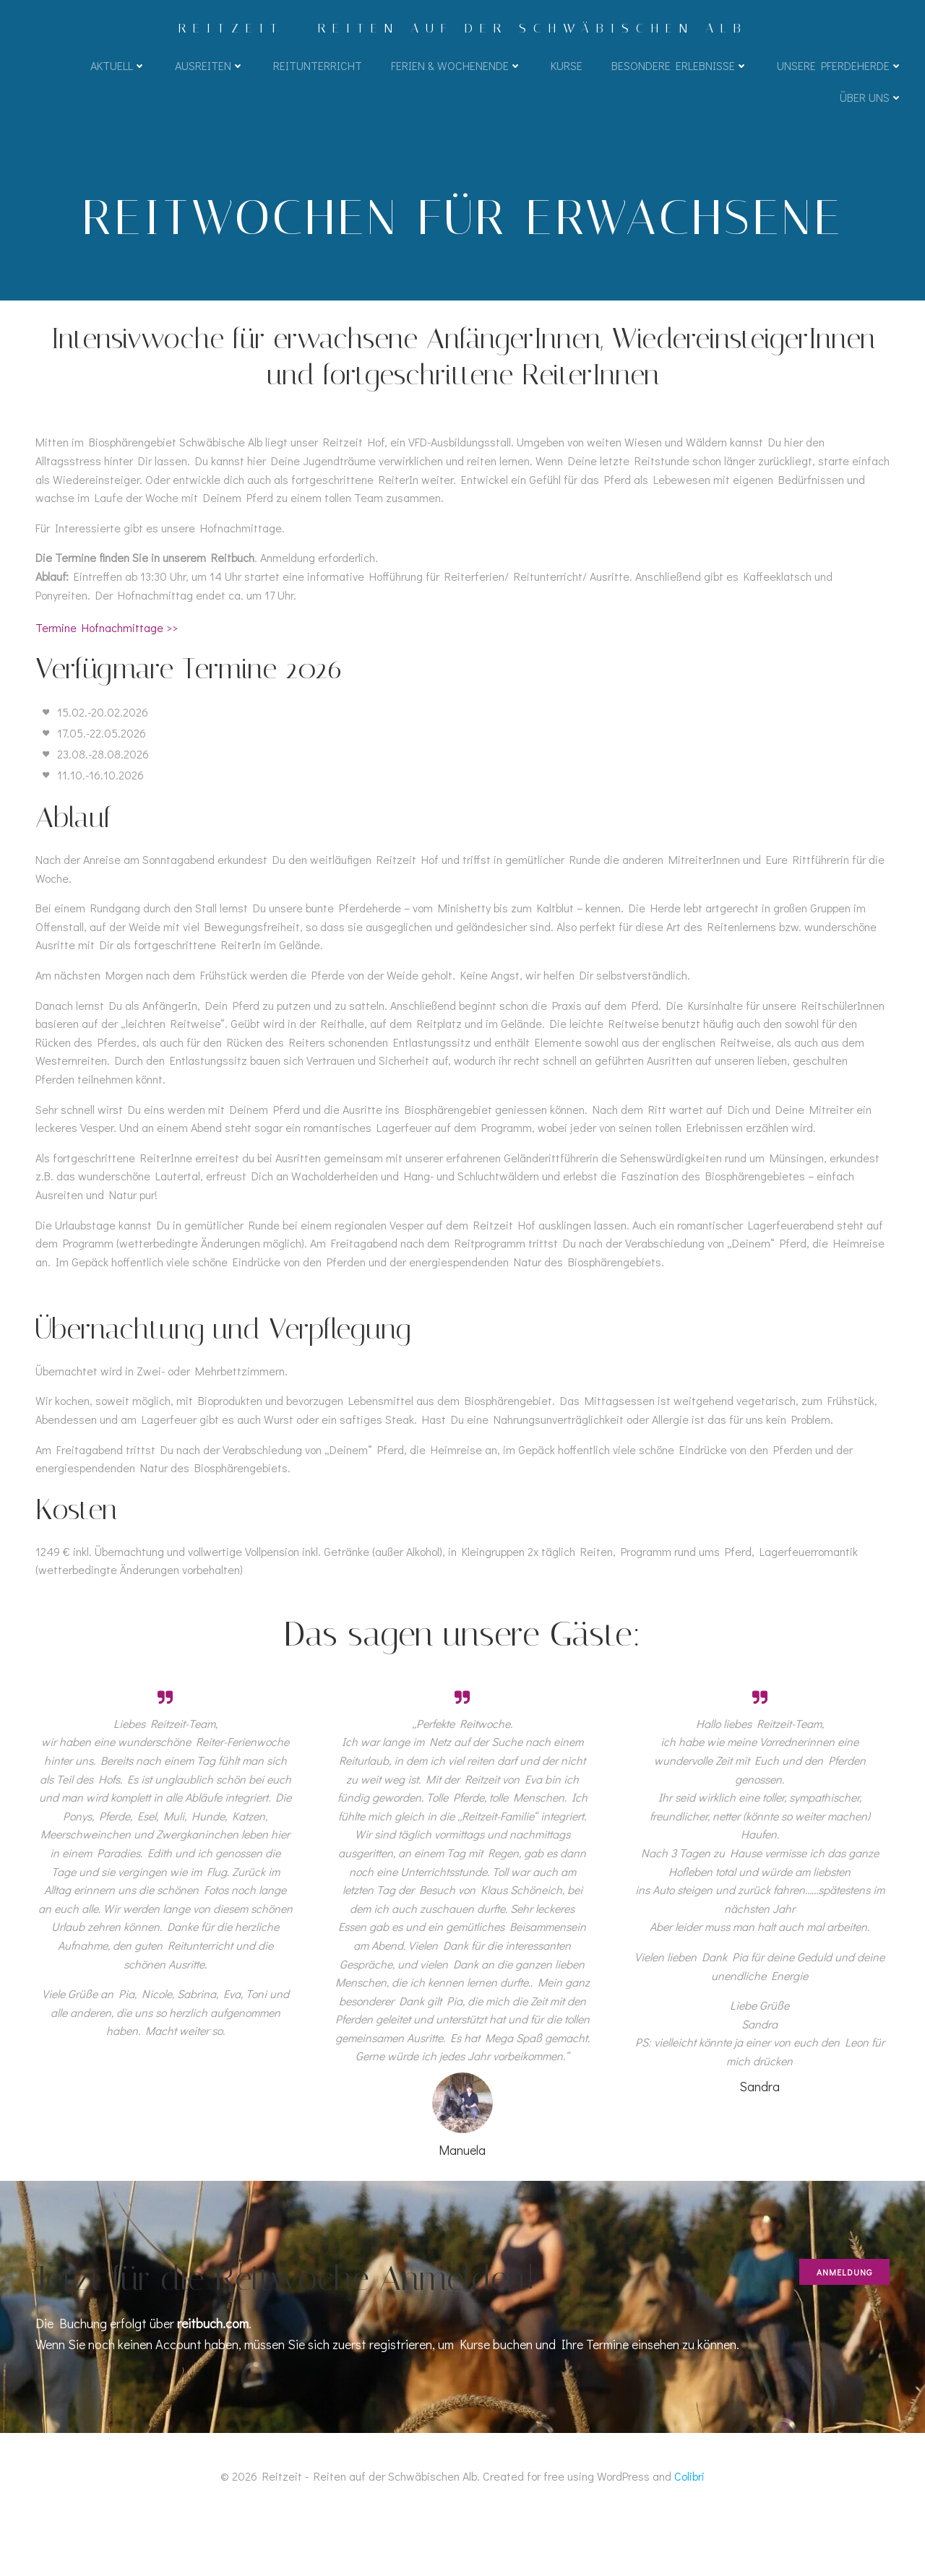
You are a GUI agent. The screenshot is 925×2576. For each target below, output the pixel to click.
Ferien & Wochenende (455, 66)
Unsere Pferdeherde (839, 66)
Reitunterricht (316, 66)
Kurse (566, 66)
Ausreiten (209, 66)
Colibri (689, 2533)
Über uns (870, 98)
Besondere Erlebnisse (679, 66)
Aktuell (117, 66)
